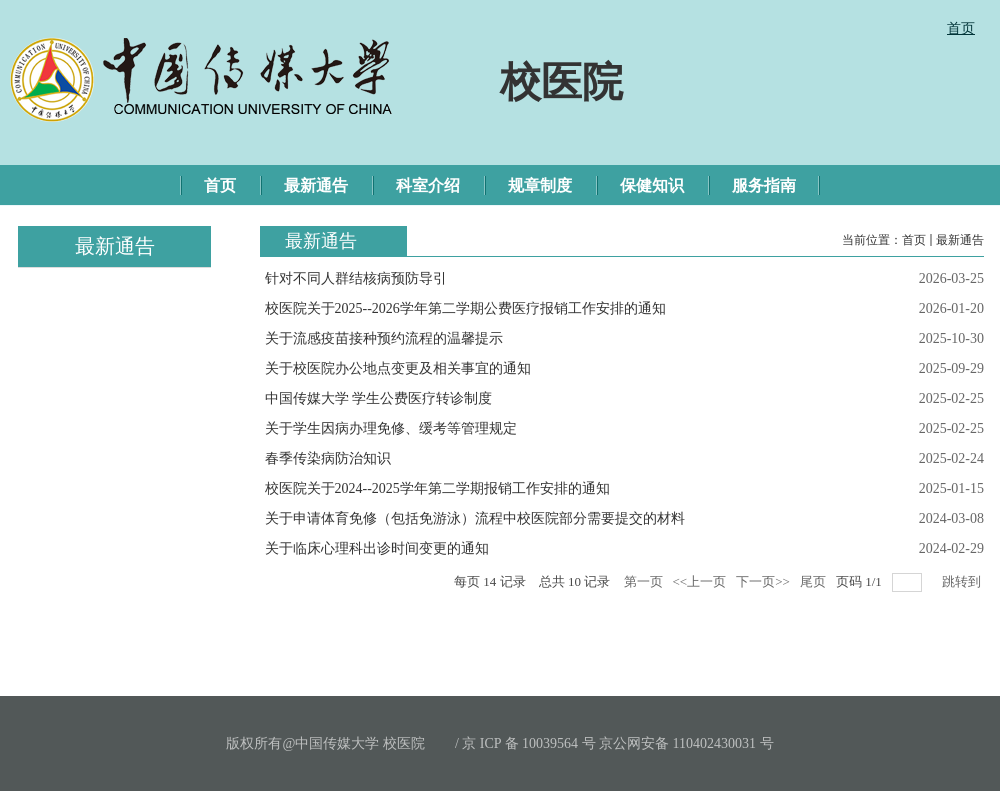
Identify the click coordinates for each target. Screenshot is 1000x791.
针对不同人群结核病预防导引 (356, 278)
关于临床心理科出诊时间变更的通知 (377, 548)
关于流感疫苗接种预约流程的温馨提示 (384, 338)
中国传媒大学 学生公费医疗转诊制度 (379, 398)
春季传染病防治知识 (328, 458)
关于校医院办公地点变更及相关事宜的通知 (398, 368)
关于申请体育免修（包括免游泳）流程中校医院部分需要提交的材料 (475, 518)
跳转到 (963, 581)
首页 (914, 240)
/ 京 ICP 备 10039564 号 (525, 743)
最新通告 (960, 240)
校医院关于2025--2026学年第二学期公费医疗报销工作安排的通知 (465, 308)
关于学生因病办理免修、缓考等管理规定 (391, 428)
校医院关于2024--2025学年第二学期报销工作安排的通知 (437, 488)
